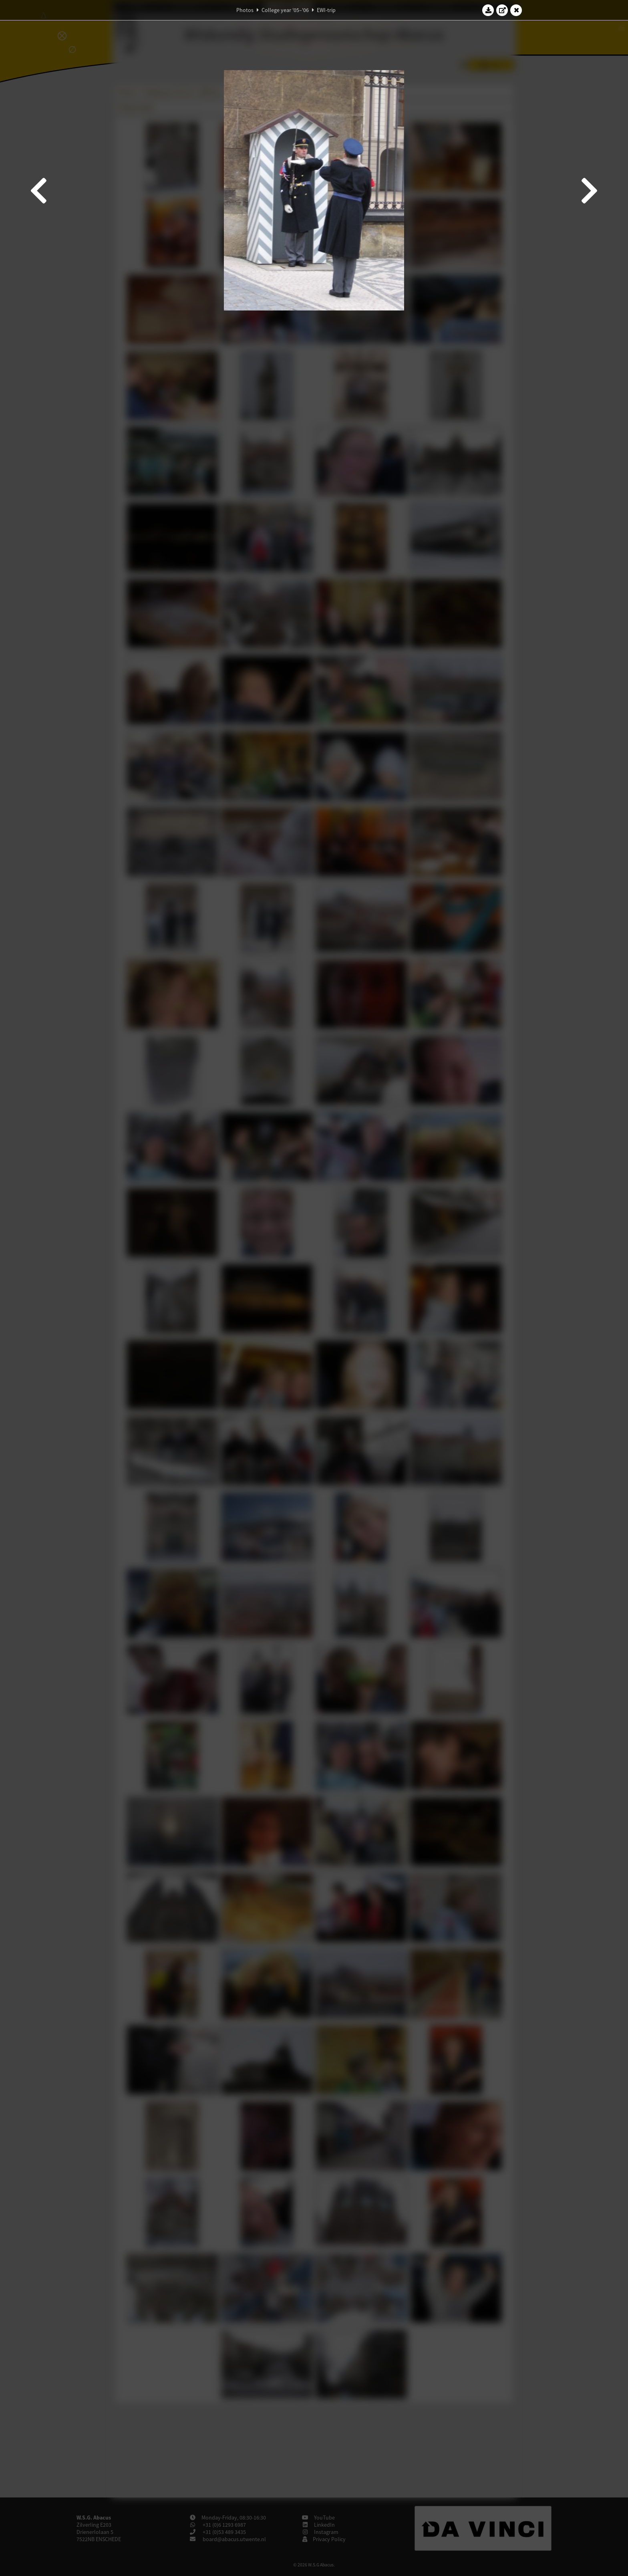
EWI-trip (326, 10)
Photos (245, 10)
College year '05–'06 (285, 10)
